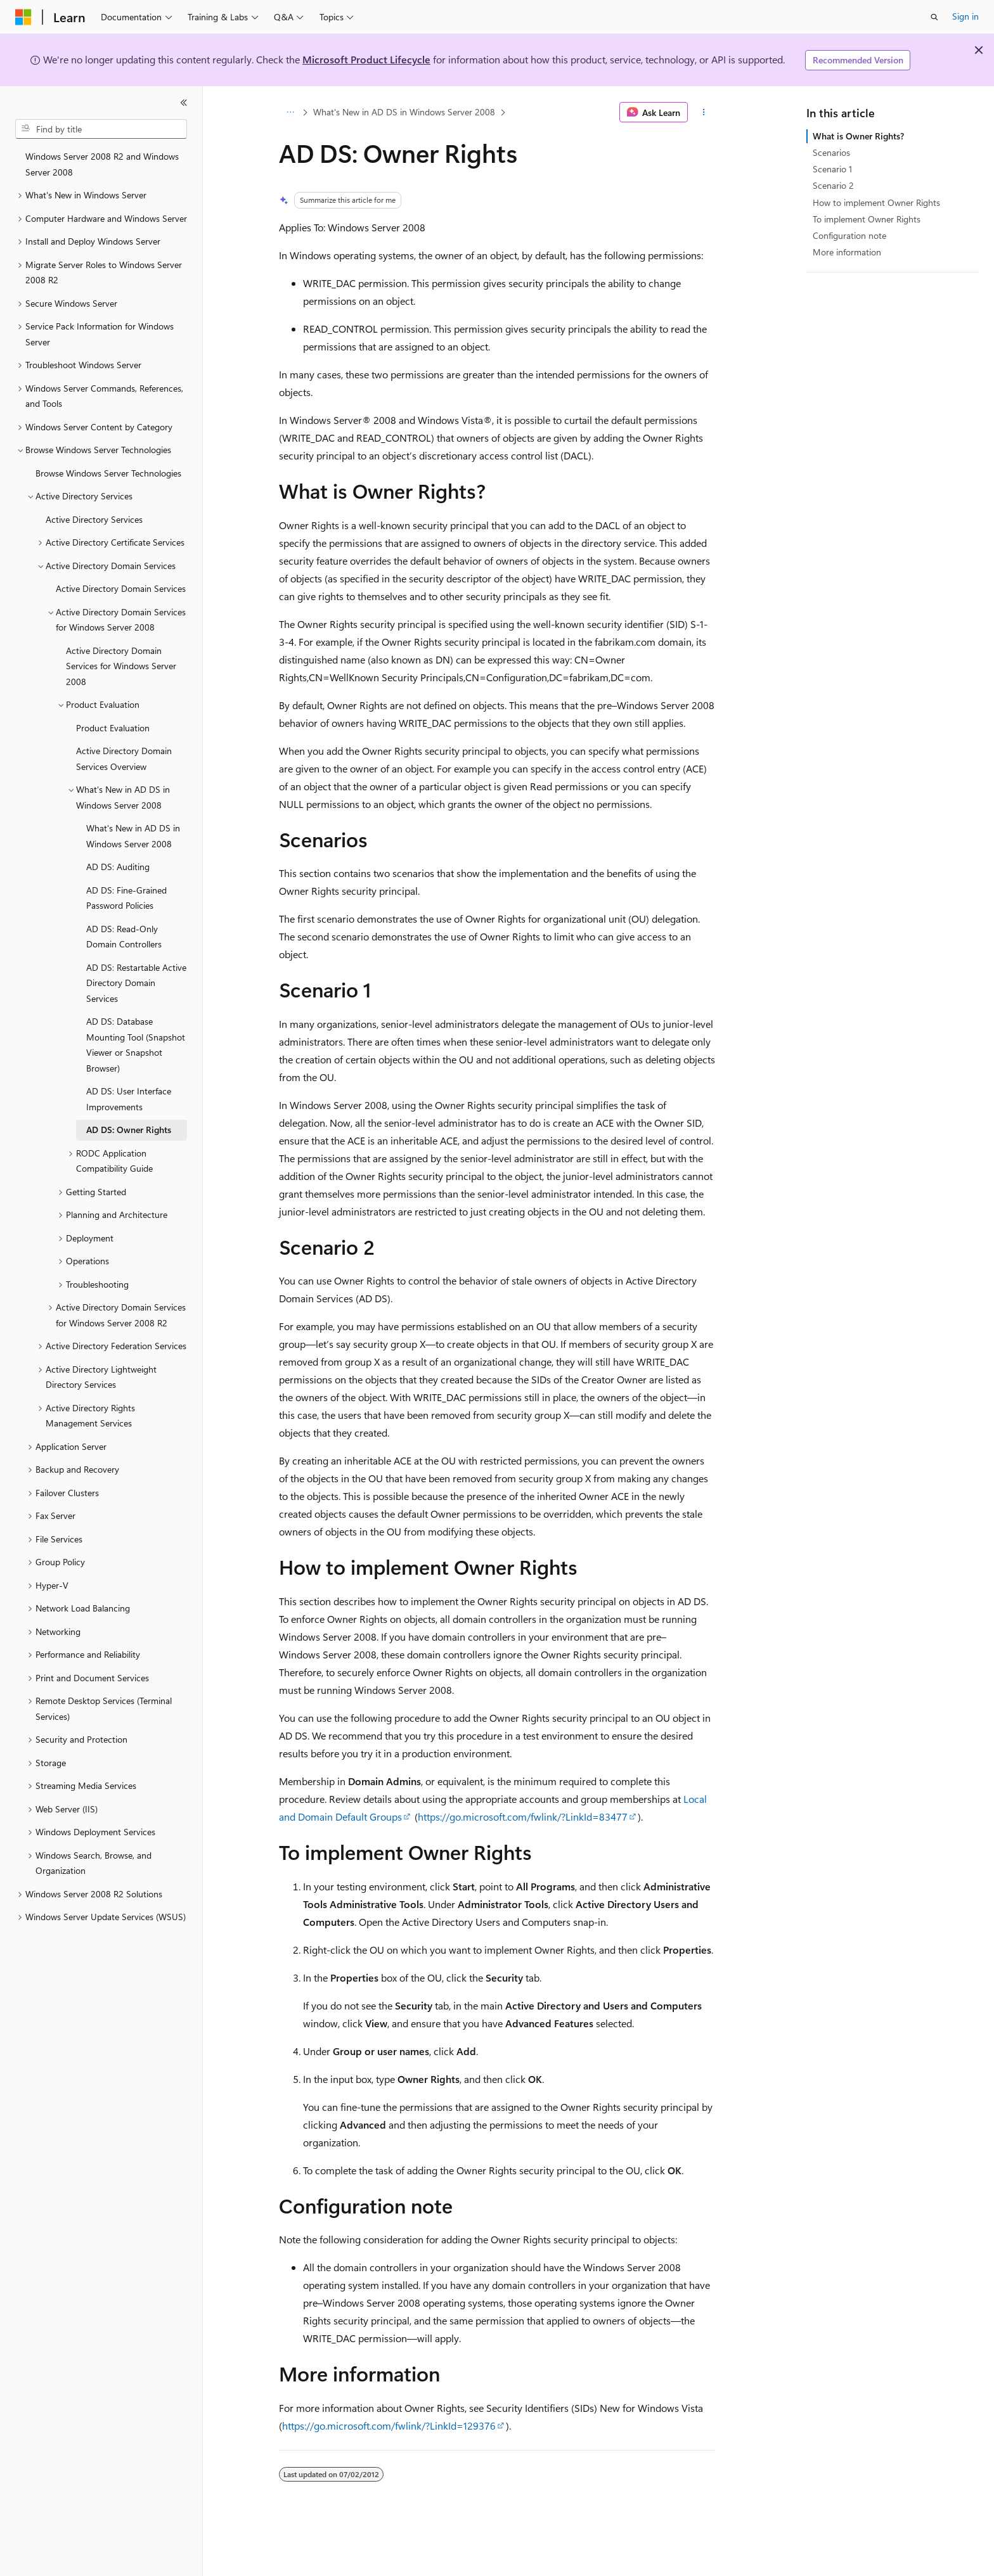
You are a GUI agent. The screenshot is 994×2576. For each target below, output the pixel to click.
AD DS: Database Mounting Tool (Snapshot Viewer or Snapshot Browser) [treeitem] (135, 1044)
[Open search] (934, 17)
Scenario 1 (832, 169)
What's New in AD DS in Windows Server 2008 (404, 112)
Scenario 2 (833, 185)
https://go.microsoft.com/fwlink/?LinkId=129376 (389, 2425)
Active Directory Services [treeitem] (94, 519)
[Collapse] (184, 102)
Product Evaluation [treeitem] (113, 728)
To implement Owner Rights (866, 219)
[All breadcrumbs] (290, 112)
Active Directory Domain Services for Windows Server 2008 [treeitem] (121, 666)
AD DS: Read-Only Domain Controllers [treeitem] (124, 937)
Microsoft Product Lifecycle (366, 59)
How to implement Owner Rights (876, 202)
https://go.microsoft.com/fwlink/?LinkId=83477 (523, 1816)
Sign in (965, 16)
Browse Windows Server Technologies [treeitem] (108, 473)
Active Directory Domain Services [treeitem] (121, 588)
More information (847, 252)
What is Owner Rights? (858, 136)
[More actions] (704, 112)
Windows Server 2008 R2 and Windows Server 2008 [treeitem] (102, 164)
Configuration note (849, 235)
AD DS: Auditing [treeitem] (118, 867)
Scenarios (831, 152)
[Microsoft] (23, 17)
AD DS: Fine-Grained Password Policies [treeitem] (126, 898)
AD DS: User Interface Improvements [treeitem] (128, 1099)
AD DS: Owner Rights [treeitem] (128, 1130)
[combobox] (101, 129)
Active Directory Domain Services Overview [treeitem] (124, 758)
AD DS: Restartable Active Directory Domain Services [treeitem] (136, 982)
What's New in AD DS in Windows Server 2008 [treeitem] (133, 836)
